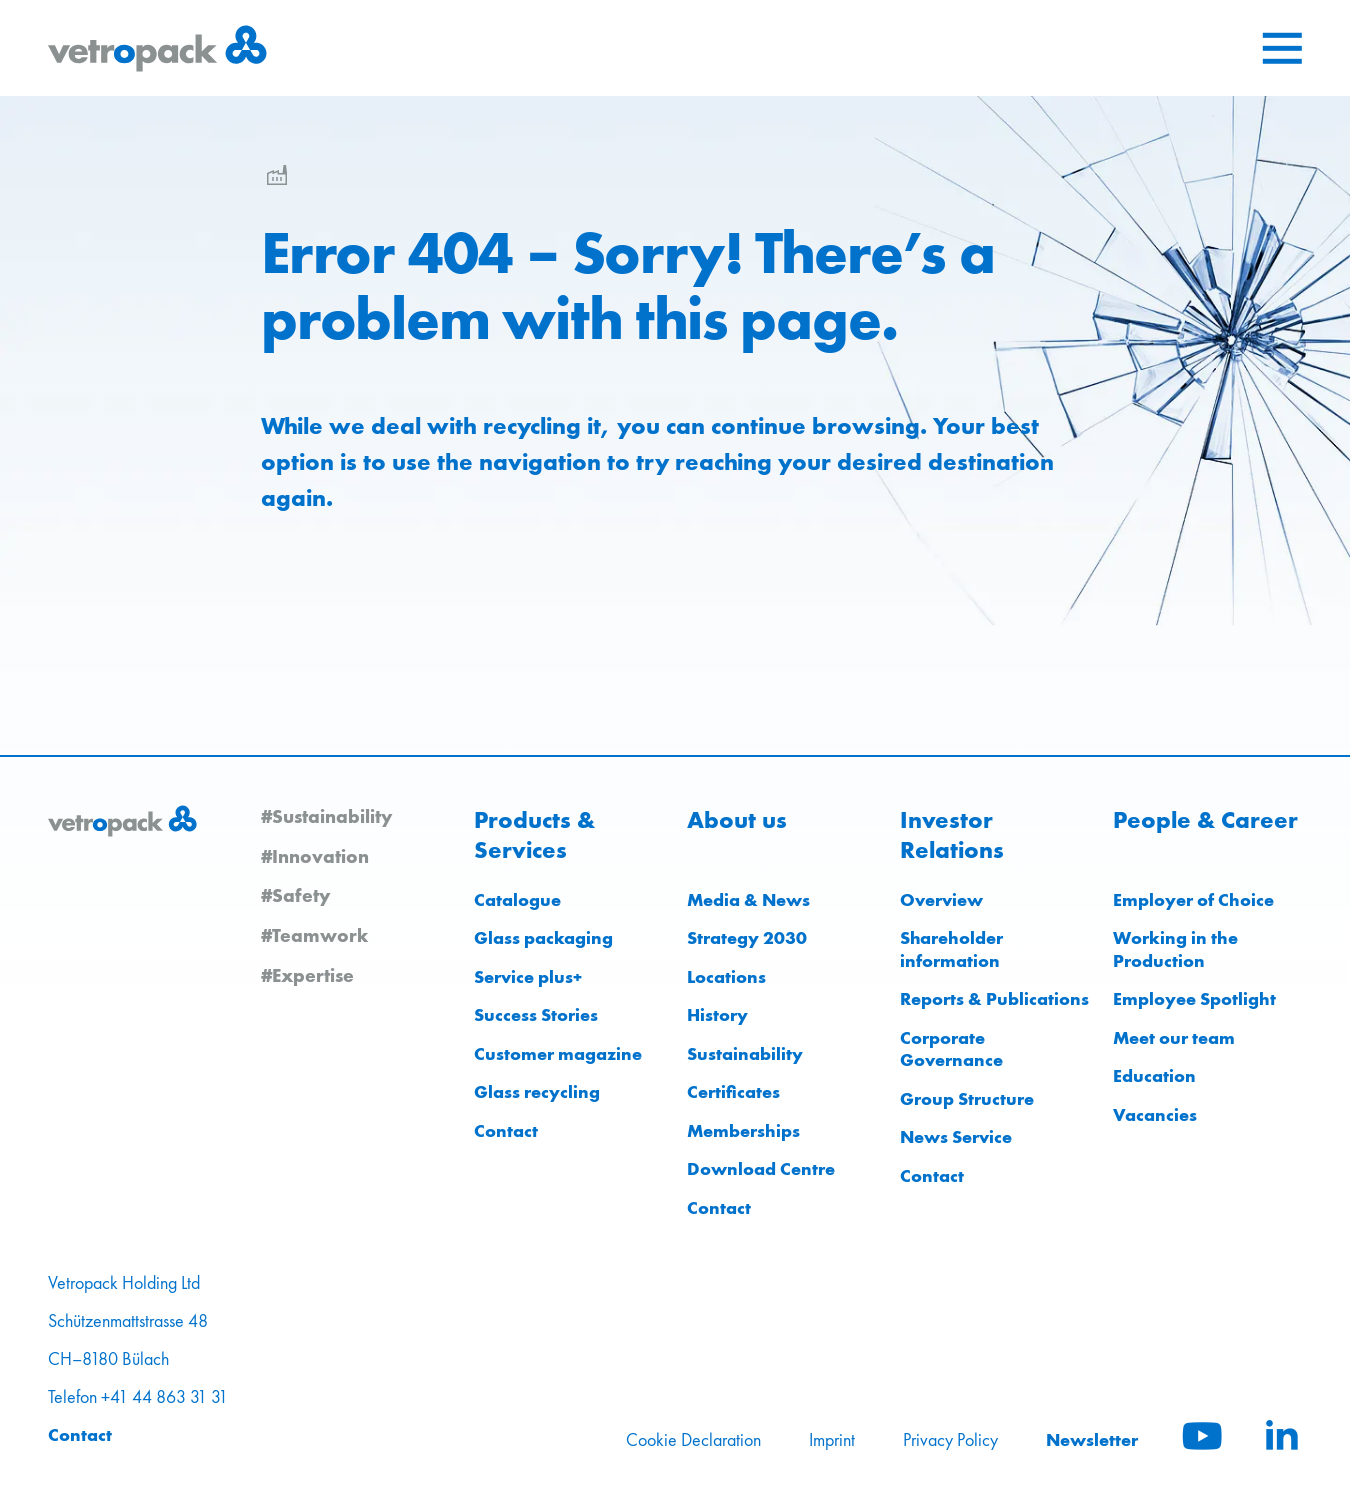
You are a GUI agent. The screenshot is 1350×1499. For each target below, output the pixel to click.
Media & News (748, 899)
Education (1154, 1075)
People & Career (1205, 820)
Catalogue (517, 899)
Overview (941, 899)
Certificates (733, 1091)
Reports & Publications (994, 998)
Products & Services (534, 835)
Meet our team (1174, 1037)
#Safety (295, 895)
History (717, 1014)
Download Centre (761, 1168)
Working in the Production (1175, 949)
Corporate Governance (951, 1049)
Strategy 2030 (747, 937)
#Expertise (307, 975)
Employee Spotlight (1194, 998)
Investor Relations (952, 835)
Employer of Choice (1193, 899)
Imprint (832, 1440)
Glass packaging (543, 937)
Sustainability (745, 1053)
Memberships (743, 1130)
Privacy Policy (950, 1440)
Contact (506, 1130)
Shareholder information (951, 949)
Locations (726, 976)
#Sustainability (326, 816)
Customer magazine (558, 1053)
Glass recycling (537, 1091)
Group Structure (967, 1098)
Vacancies (1155, 1114)
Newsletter (1092, 1439)
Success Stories (536, 1014)
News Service (956, 1136)
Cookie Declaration (693, 1440)
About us (737, 820)
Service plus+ (528, 976)
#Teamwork (314, 935)
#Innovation (315, 856)
